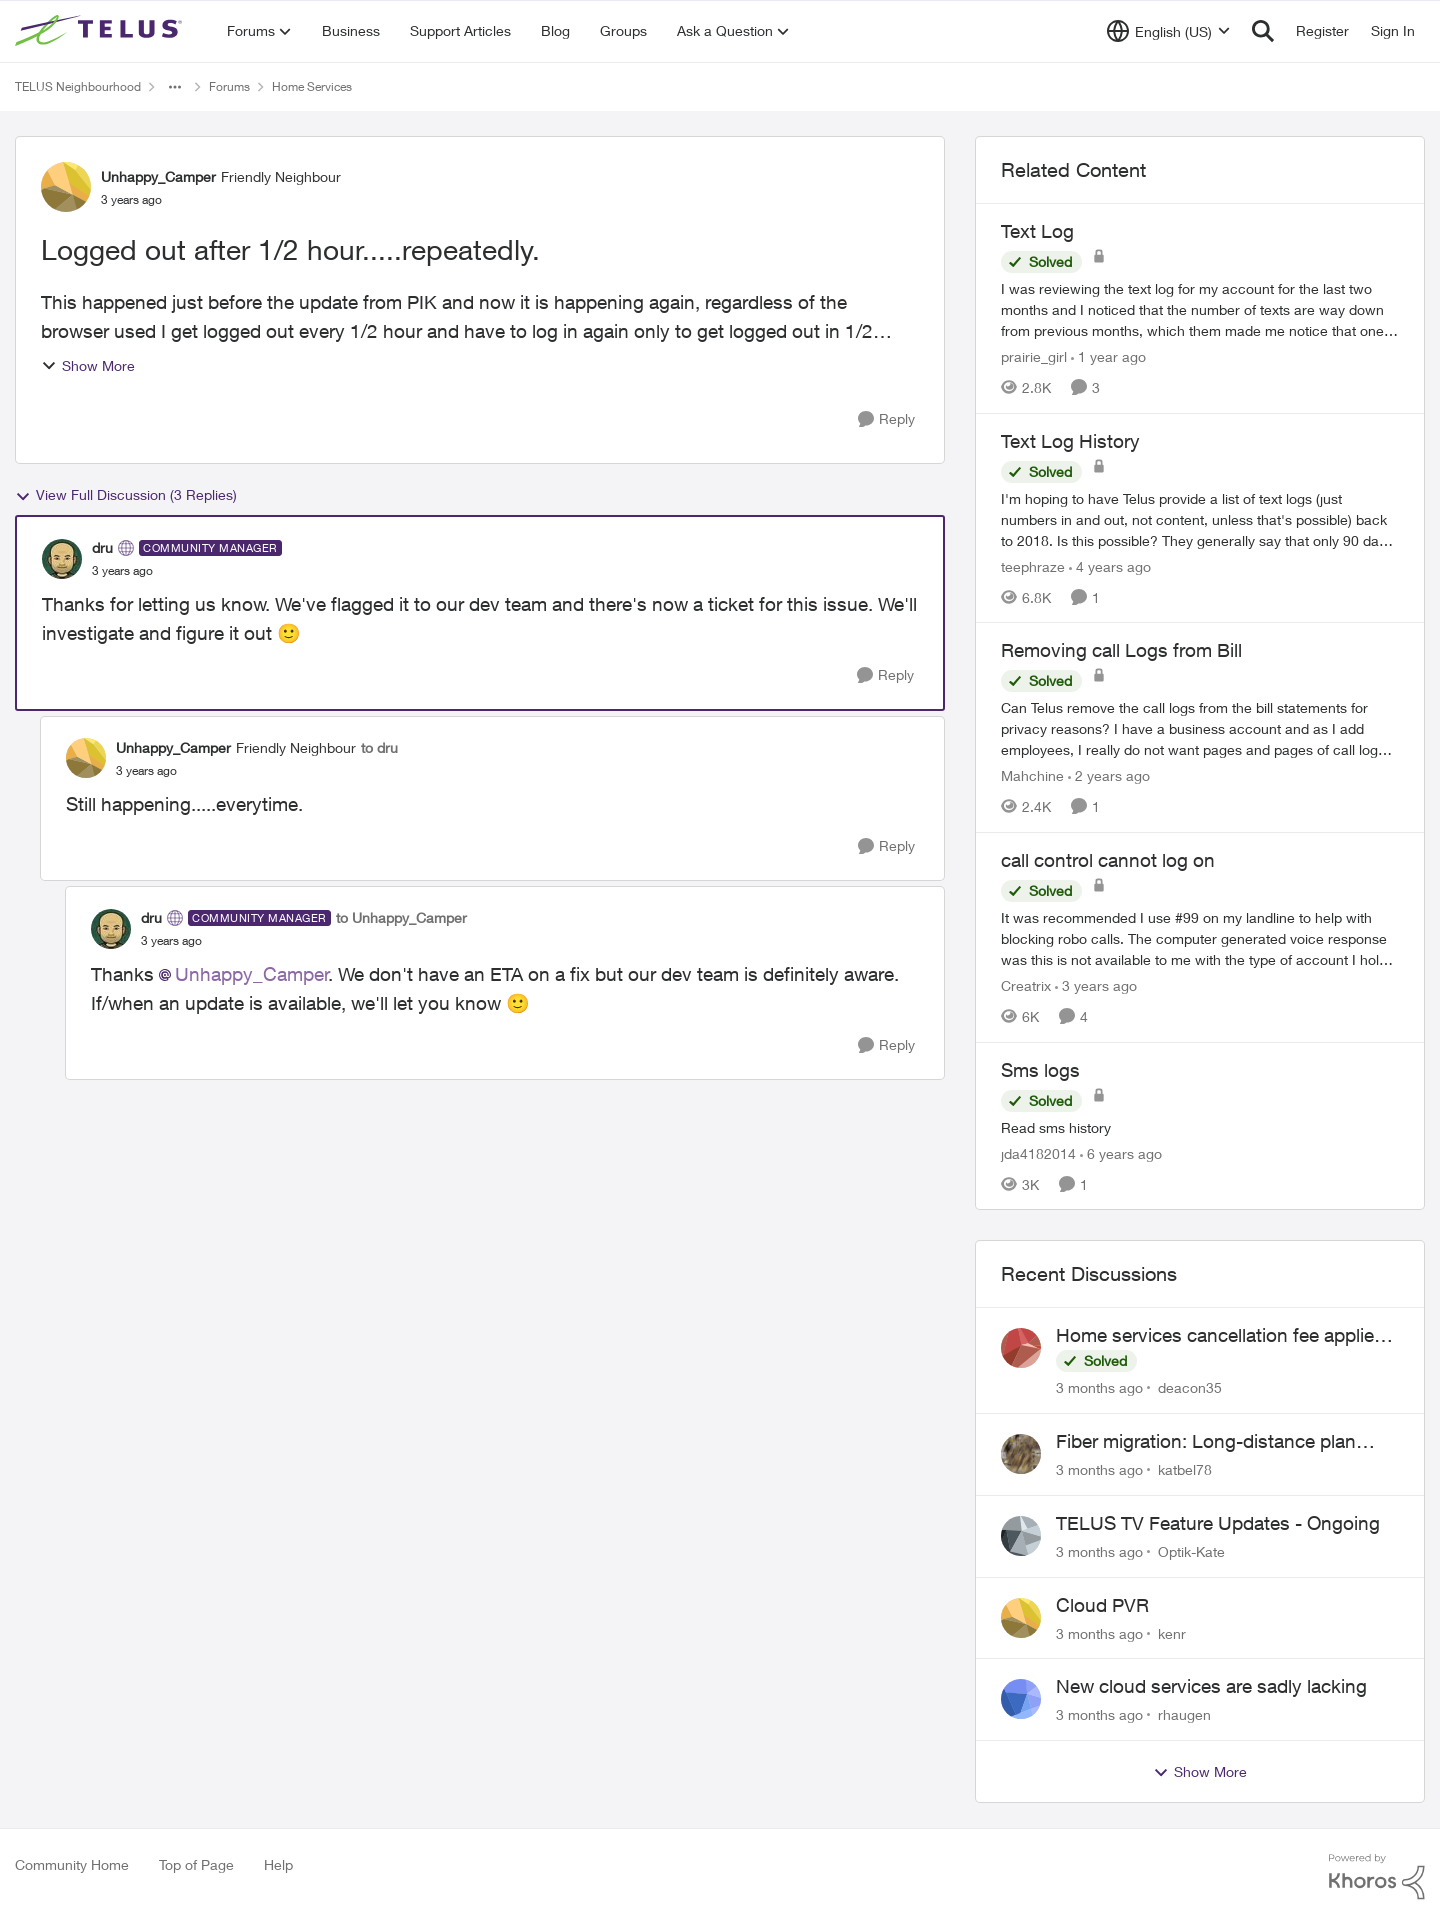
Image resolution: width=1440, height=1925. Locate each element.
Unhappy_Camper (252, 974)
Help (278, 1864)
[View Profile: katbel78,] (1021, 1454)
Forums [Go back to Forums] (229, 86)
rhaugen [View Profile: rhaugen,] (1184, 1714)
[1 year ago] (1108, 356)
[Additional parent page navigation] (175, 87)
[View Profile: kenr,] (1021, 1618)
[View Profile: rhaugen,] (1021, 1699)
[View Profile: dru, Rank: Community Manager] (62, 559)
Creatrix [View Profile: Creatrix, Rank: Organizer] (1026, 985)
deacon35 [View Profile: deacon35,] (1190, 1387)
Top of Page (196, 1864)
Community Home (72, 1864)
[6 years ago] (1121, 1152)
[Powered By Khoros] (1377, 1877)
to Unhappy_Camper (401, 917)
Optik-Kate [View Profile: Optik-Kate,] (1191, 1551)
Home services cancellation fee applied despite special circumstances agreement (1220, 1336)
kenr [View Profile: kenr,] (1172, 1632)
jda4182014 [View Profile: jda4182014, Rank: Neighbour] (1038, 1152)
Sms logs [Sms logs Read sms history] (1040, 1070)
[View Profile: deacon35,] (1021, 1348)
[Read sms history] (1200, 1126)
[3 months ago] (1099, 1387)
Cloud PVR (1102, 1605)
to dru (379, 747)
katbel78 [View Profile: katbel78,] (1185, 1469)
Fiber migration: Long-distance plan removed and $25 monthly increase (1206, 1442)
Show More (88, 365)
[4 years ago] (1110, 565)
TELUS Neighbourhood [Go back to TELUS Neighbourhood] (78, 86)
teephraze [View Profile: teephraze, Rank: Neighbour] (1033, 565)
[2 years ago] (1109, 775)
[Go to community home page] (101, 31)
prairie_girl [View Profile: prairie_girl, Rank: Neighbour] (1034, 356)
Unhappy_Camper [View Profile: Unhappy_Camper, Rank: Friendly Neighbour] (158, 176)
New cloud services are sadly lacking (1211, 1686)
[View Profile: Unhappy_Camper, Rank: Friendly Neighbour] (66, 187)
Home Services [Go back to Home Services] (312, 86)
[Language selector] (1168, 31)
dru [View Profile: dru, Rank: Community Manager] (102, 547)
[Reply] (886, 419)
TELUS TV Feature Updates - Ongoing (1218, 1523)
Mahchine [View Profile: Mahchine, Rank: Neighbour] (1032, 775)
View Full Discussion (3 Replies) (126, 495)
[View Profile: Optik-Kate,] (1021, 1536)
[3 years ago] (1096, 985)
